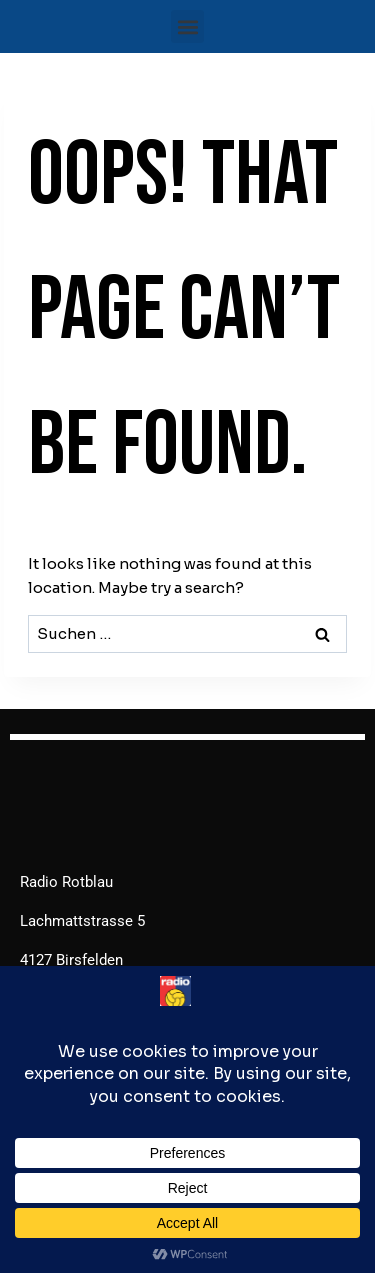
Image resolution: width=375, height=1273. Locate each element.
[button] (187, 26)
